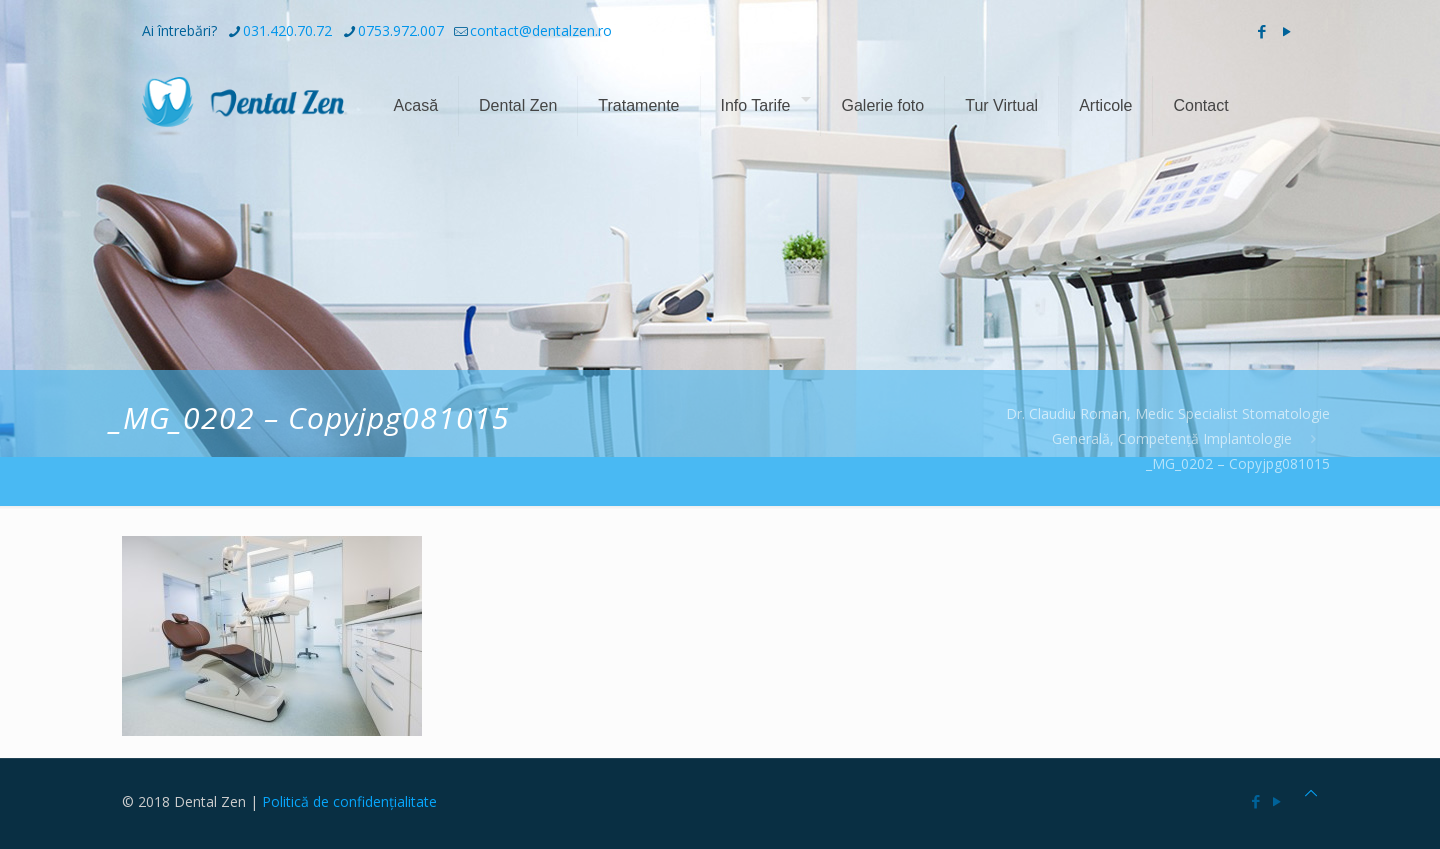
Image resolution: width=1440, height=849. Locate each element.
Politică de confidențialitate (349, 801)
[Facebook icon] (1261, 31)
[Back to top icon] (1311, 792)
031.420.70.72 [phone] (287, 30)
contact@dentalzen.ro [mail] (541, 30)
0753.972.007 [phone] (401, 30)
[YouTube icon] (1286, 31)
